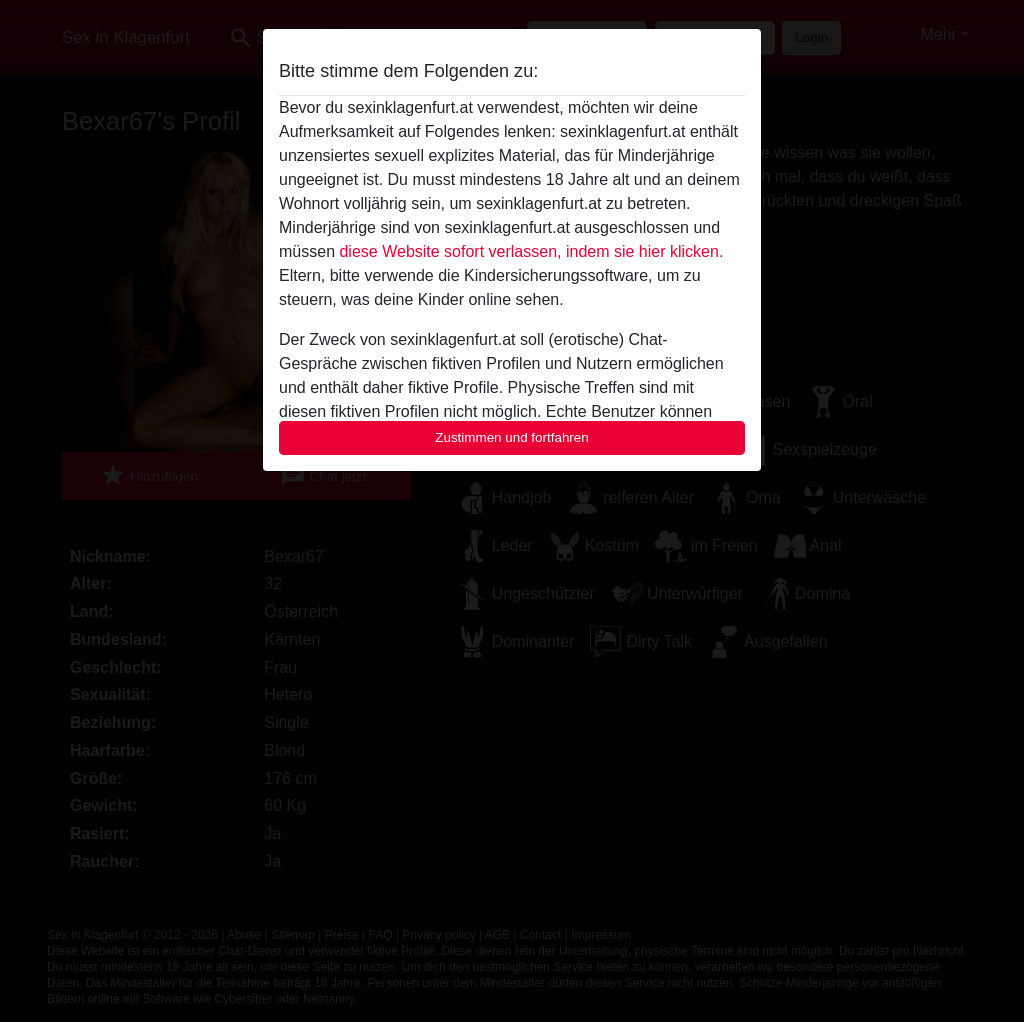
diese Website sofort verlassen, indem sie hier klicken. (531, 251)
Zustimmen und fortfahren (512, 437)
